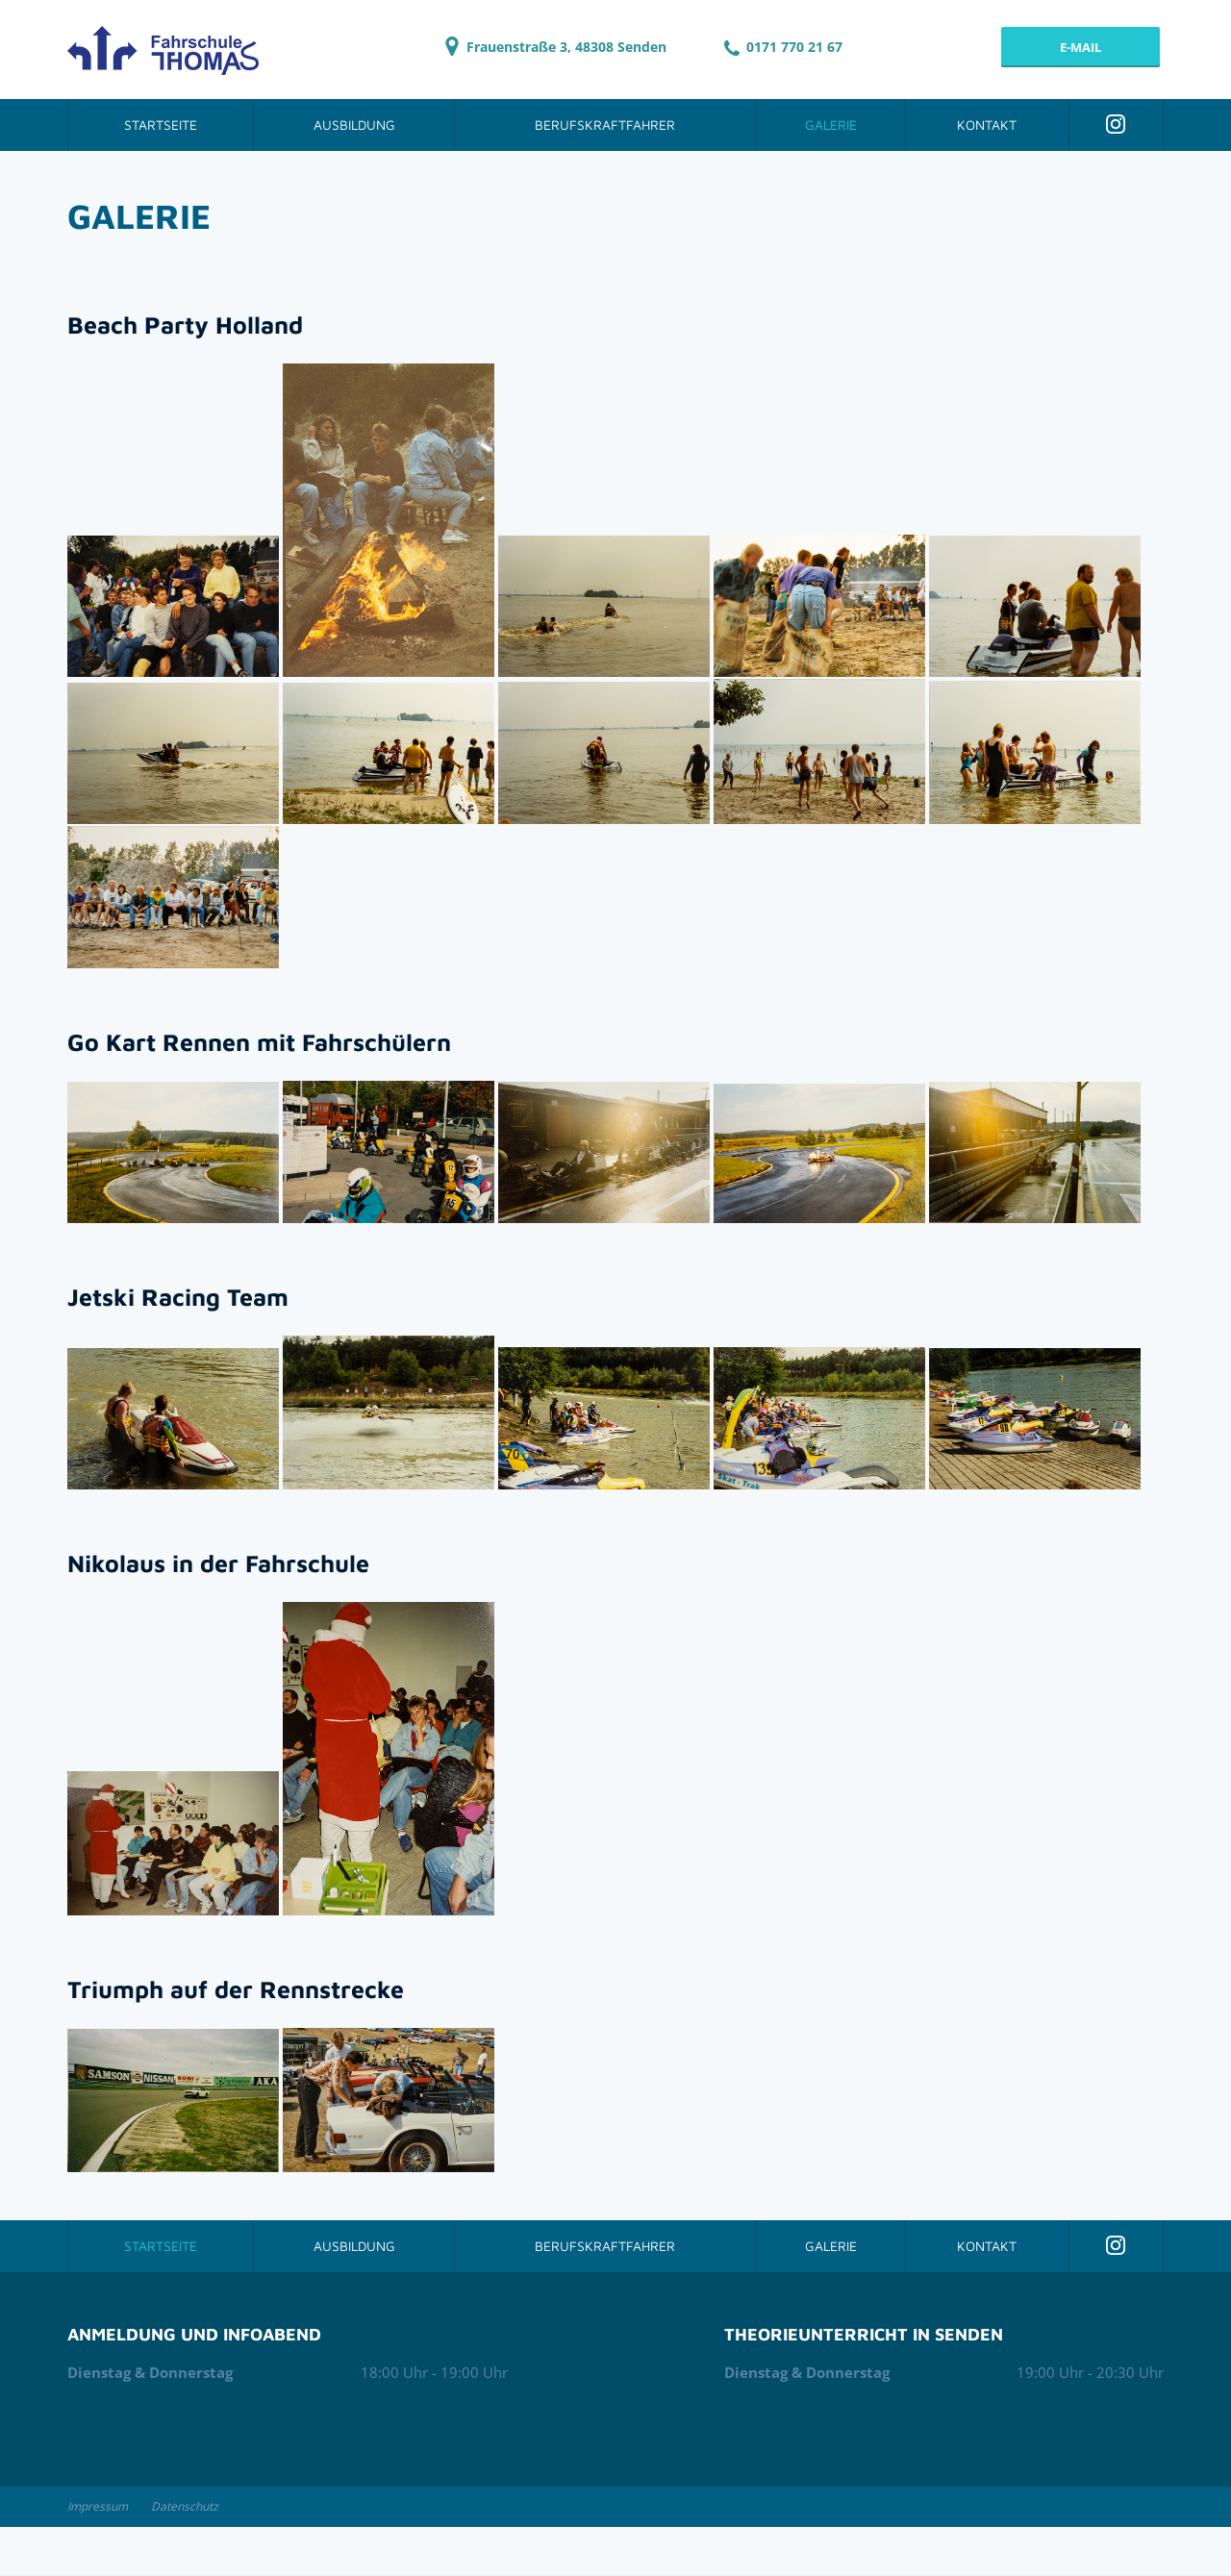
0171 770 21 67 (783, 47)
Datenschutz (184, 2506)
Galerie (831, 124)
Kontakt (987, 124)
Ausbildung (354, 124)
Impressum (97, 2506)
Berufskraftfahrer (605, 124)
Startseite (160, 124)
